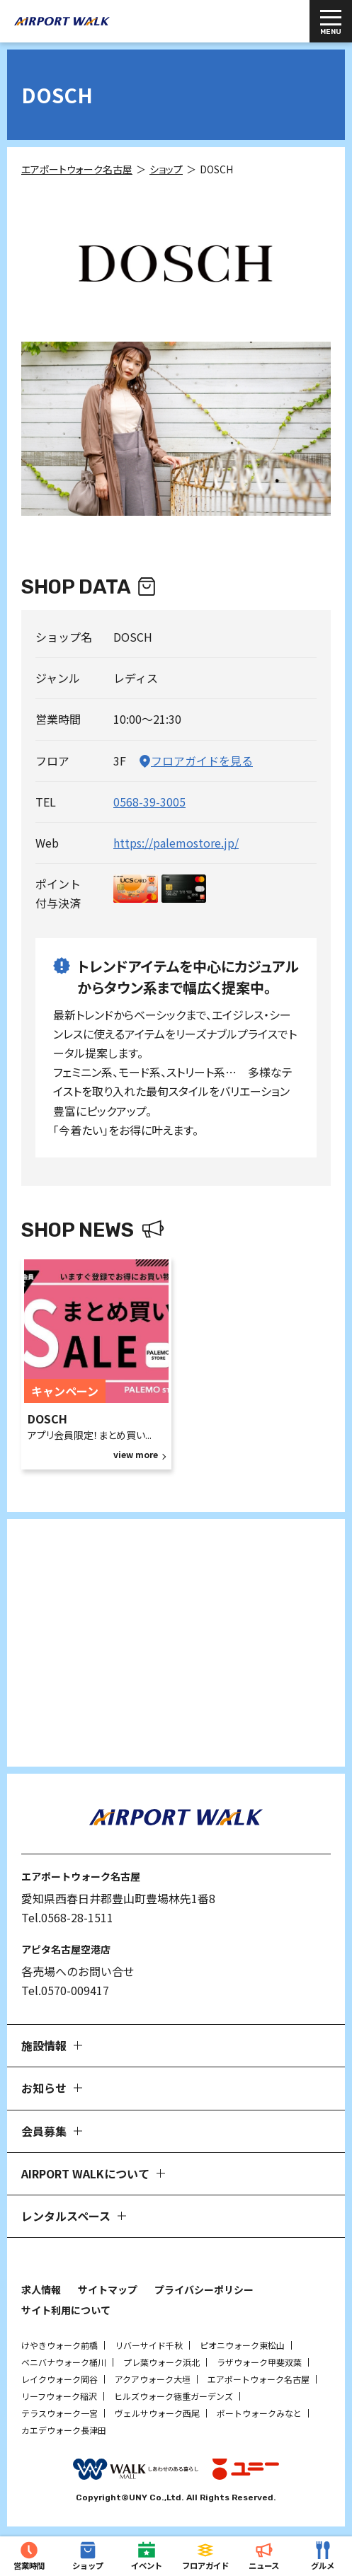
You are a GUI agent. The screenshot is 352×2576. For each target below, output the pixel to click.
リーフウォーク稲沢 (59, 2396)
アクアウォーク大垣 (153, 2379)
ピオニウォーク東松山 (242, 2345)
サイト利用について (65, 2310)
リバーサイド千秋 (149, 2345)
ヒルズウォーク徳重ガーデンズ (173, 2396)
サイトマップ (107, 2289)
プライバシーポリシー (204, 2289)
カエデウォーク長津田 (63, 2430)
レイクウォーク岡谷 (59, 2379)
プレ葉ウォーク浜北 (161, 2362)
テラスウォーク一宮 (59, 2413)
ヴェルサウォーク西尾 (157, 2413)
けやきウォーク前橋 (59, 2345)
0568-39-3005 (149, 801)
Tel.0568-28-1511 (67, 1917)
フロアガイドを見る (202, 760)
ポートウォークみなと (259, 2413)
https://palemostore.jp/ (176, 842)
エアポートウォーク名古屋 (259, 2379)
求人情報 (41, 2289)
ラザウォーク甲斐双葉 (259, 2362)
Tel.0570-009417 (65, 1990)
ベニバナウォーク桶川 (63, 2362)
